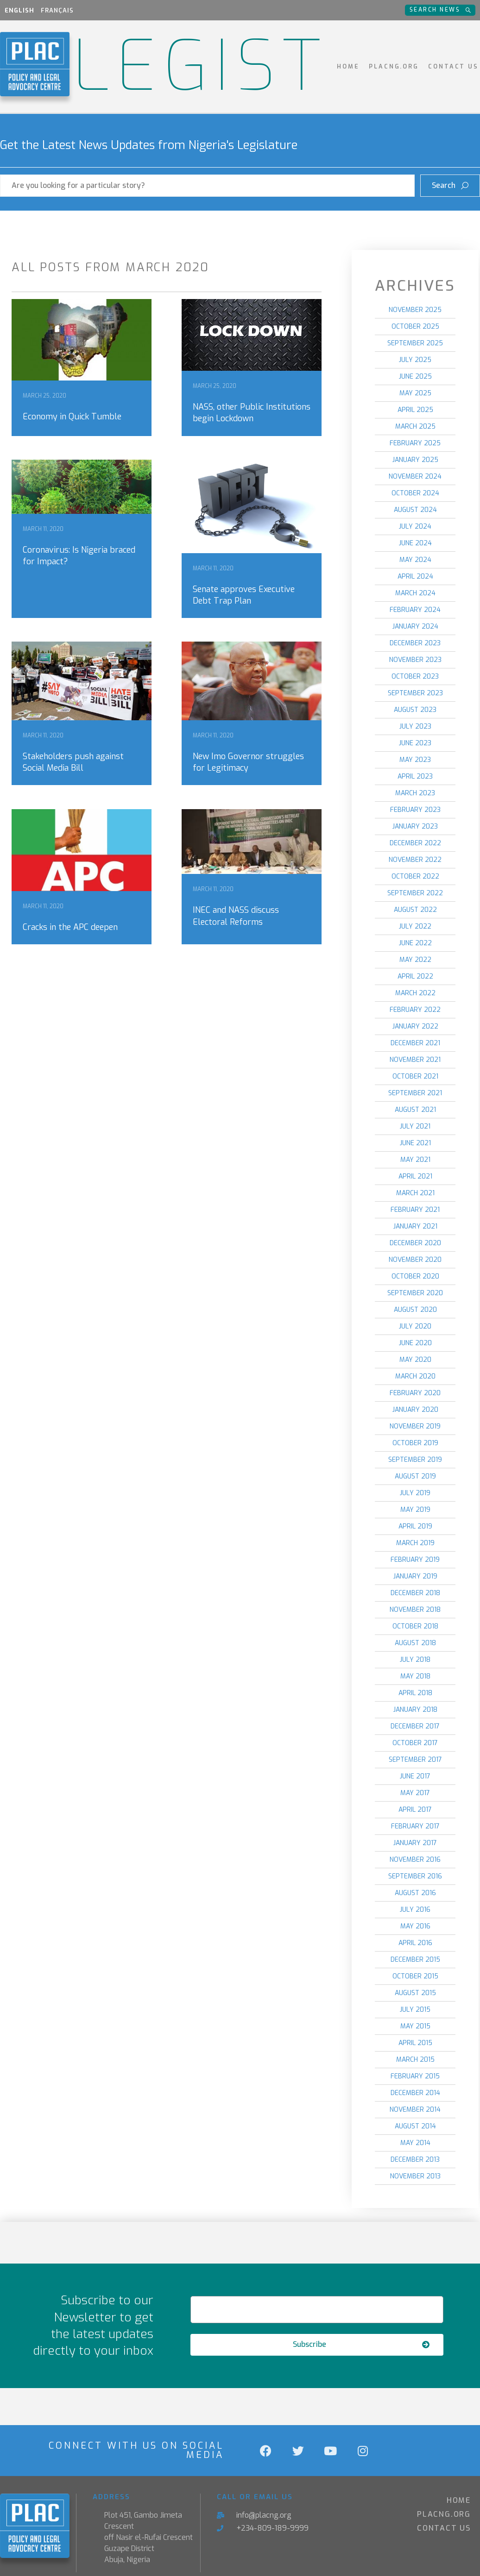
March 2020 (415, 1376)
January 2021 (415, 1226)
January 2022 (415, 1026)
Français (57, 10)
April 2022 (415, 976)
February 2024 (415, 609)
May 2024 (415, 559)
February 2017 (415, 1826)
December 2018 (415, 1593)
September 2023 (415, 693)
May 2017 (415, 1793)
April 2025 (415, 409)
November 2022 (415, 859)
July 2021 (415, 1126)
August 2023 (415, 709)
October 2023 (415, 676)
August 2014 (415, 2126)
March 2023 (415, 793)
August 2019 (415, 1476)
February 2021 (415, 1209)
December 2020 (415, 1243)
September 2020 (415, 1293)
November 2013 (415, 2176)
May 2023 (415, 759)
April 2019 (415, 1526)
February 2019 (415, 1559)
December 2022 (415, 843)
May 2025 (415, 393)
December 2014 (415, 2093)
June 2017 (415, 1776)
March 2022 (415, 993)
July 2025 (415, 360)
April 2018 (415, 1693)
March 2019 (415, 1543)
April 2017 (415, 1809)
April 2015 (415, 2043)
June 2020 (415, 1343)
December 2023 (415, 643)
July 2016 (415, 1909)
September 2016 (415, 1876)
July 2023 (415, 726)
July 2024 (415, 526)
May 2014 (415, 2143)
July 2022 (415, 926)
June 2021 (415, 1143)
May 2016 (415, 1926)
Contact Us (453, 66)
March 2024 (415, 593)
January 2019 (415, 1576)
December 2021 (415, 1043)
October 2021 (415, 1076)
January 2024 (415, 626)
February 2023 (415, 809)
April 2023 (415, 776)
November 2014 (415, 2109)
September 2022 (415, 893)
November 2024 (415, 476)
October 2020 (415, 1276)
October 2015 (415, 1976)
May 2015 (415, 2026)
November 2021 (415, 1059)
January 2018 (415, 1709)
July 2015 (415, 2009)
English (19, 10)
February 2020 (415, 1393)
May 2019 (415, 1509)
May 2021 (415, 1159)
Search (453, 182)
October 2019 (415, 1443)
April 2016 (415, 1943)
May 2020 (415, 1359)
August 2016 (415, 1893)
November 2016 (415, 1859)
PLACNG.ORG (394, 66)
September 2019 (415, 1459)
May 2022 (415, 959)
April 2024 (415, 576)
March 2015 (415, 2059)
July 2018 (415, 1659)
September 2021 (415, 1093)
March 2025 (415, 426)
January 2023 (415, 826)
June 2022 (415, 943)
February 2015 (415, 2076)
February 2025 (415, 443)
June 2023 (415, 743)
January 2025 (415, 459)
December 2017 (415, 1726)
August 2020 (415, 1309)
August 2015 (415, 1993)
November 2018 (415, 1609)
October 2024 (415, 493)
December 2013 (415, 2159)
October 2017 (415, 1743)
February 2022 (415, 1009)
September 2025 (415, 343)
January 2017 (415, 1843)
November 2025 (415, 310)
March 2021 (415, 1193)
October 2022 (415, 876)
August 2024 (415, 509)
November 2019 (415, 1426)
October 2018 (415, 1626)
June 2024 (415, 543)
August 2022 (415, 909)
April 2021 (415, 1176)
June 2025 (415, 376)
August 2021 (415, 1109)
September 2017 (415, 1759)
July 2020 (415, 1326)
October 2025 (415, 326)
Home (348, 66)
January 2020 (415, 1409)
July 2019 (415, 1493)
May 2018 (415, 1676)
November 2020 (415, 1259)
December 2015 (415, 1959)
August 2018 (415, 1643)
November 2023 (415, 659)
